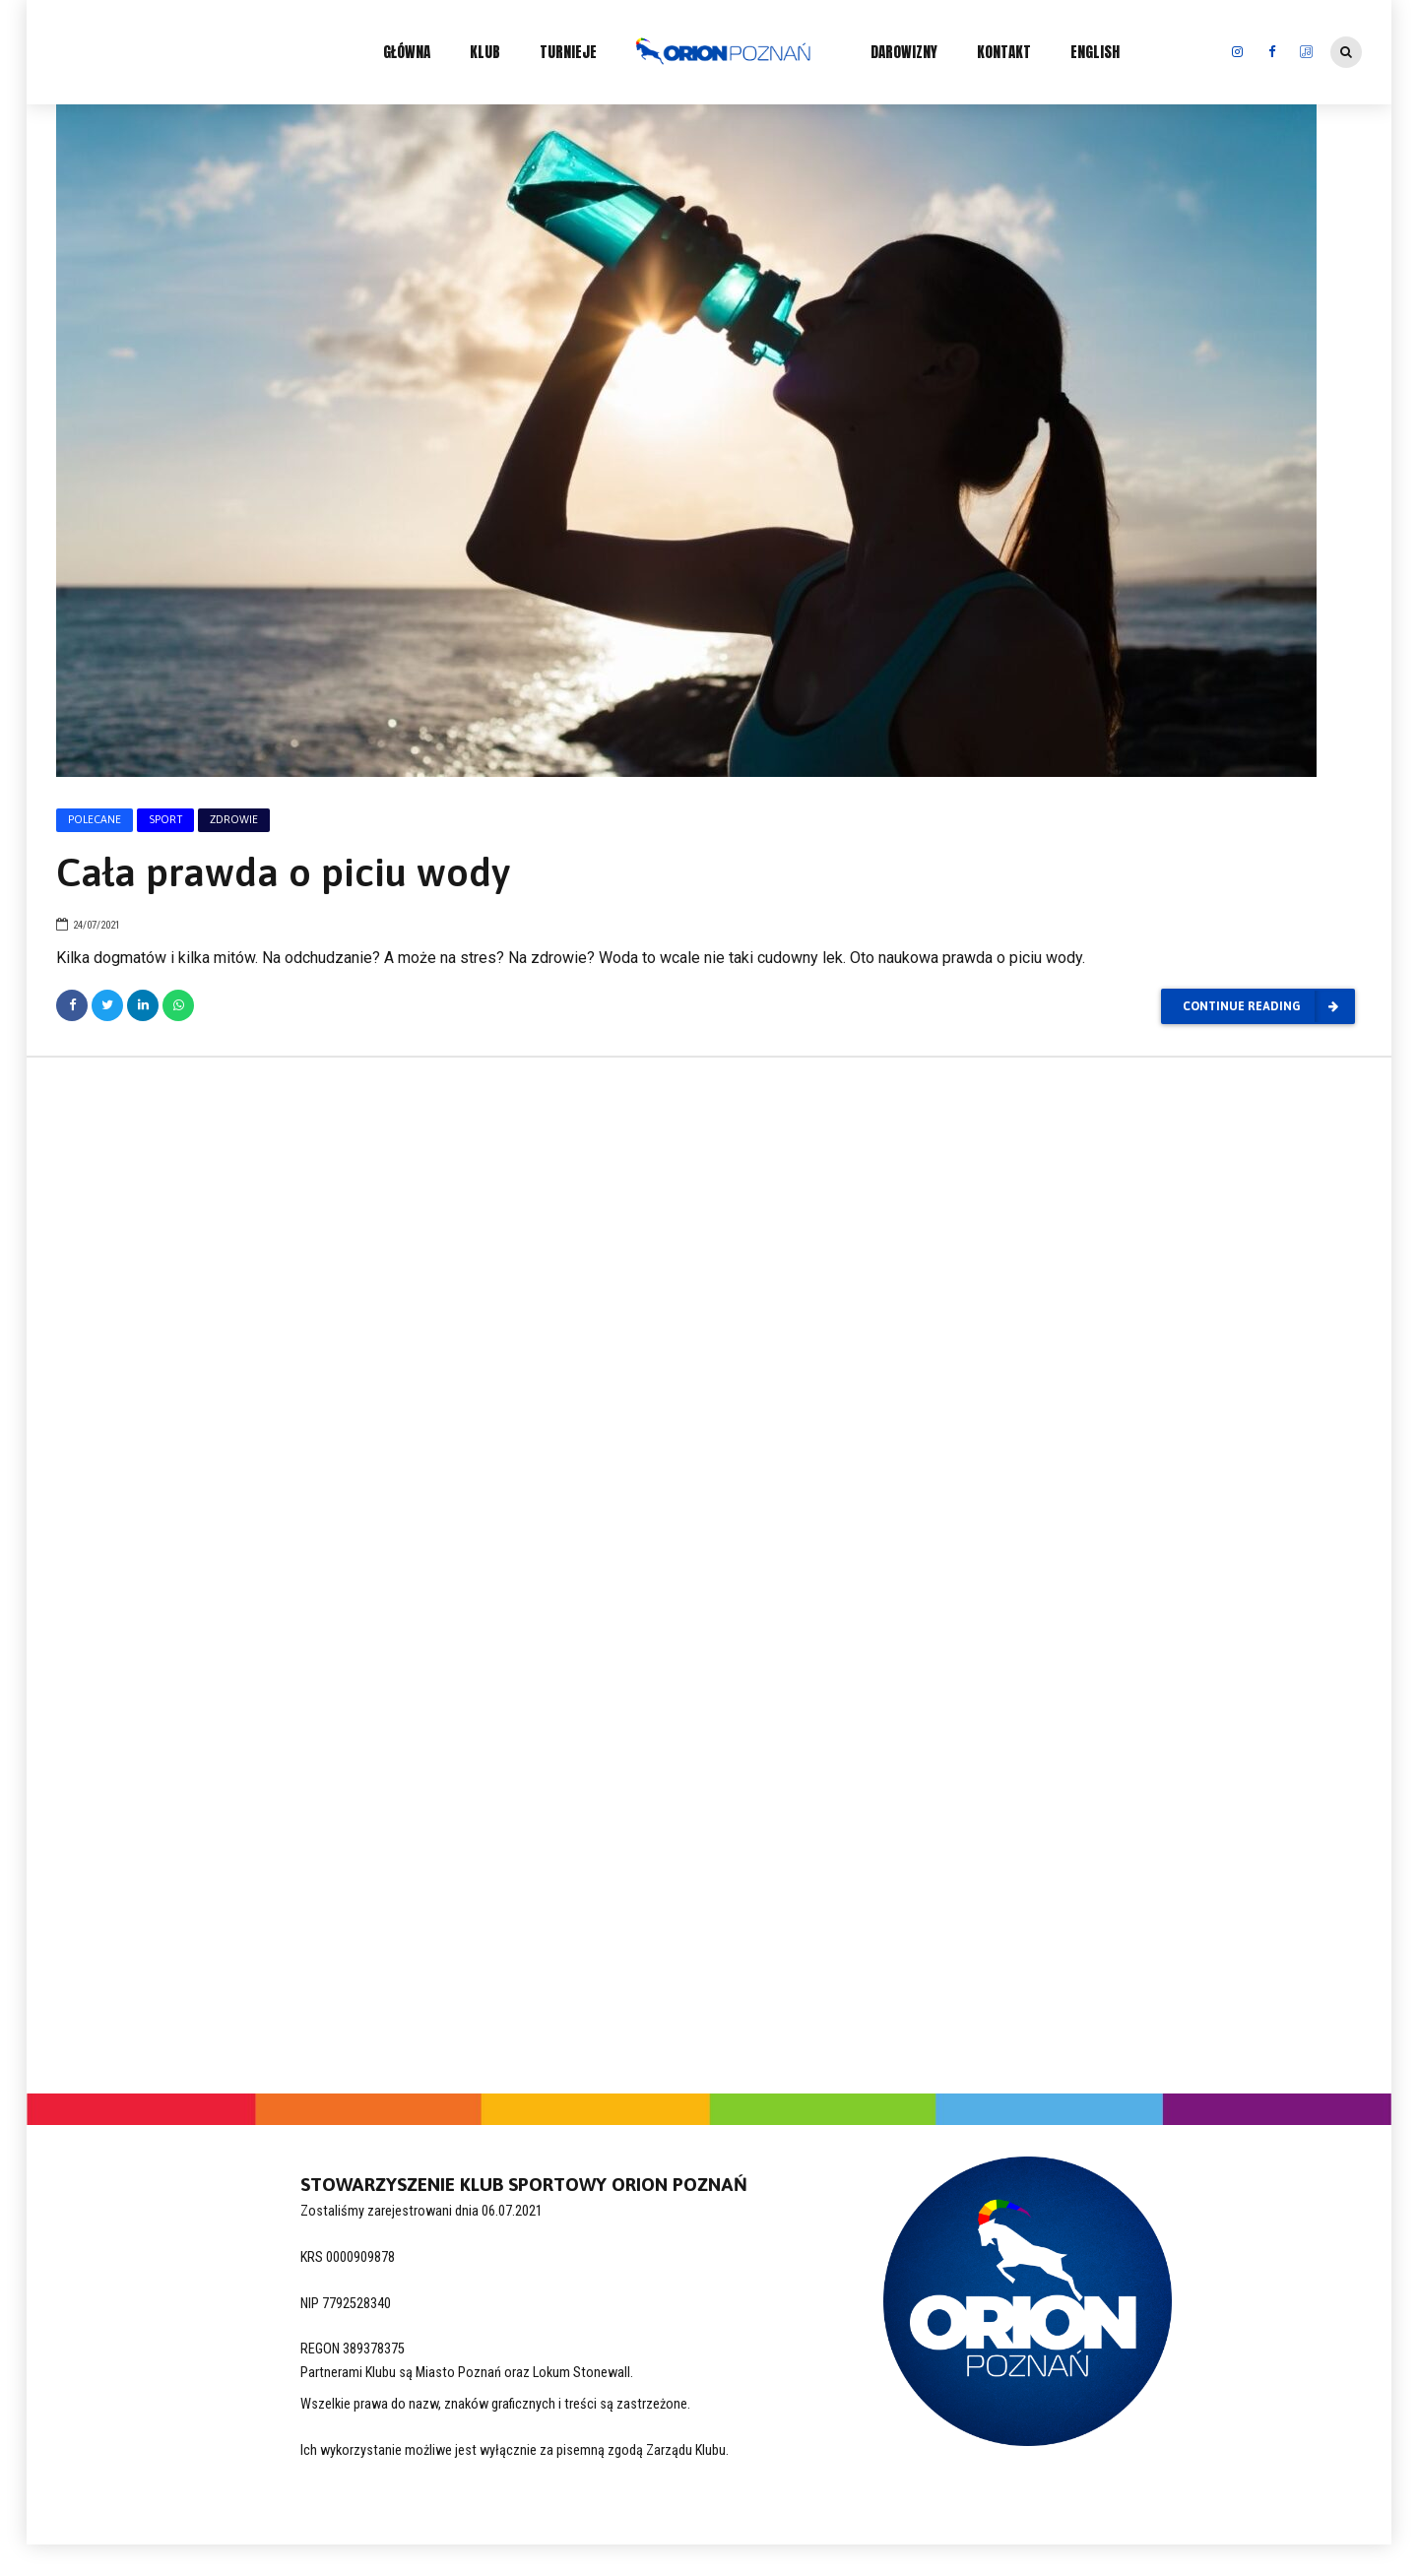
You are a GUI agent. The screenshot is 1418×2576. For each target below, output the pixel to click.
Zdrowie (234, 819)
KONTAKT (1004, 51)
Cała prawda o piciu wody (283, 872)
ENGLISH (1095, 51)
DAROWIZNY (903, 51)
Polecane (94, 819)
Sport (165, 819)
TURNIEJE (568, 51)
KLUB (485, 51)
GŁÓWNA (406, 51)
